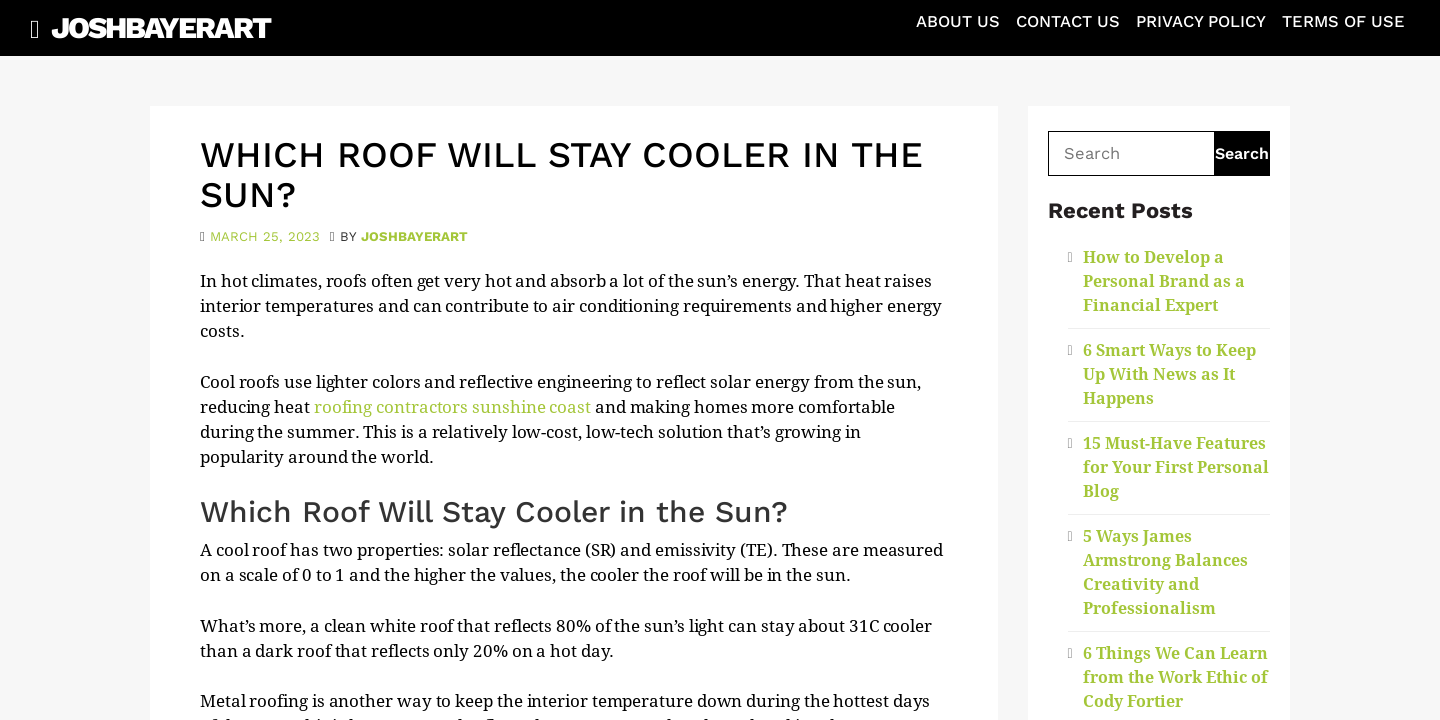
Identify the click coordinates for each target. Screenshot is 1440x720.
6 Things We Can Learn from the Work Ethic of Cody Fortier (1175, 677)
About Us (958, 21)
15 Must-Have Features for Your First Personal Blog (1176, 467)
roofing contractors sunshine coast (452, 407)
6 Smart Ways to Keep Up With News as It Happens (1169, 374)
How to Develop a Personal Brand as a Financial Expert (1164, 281)
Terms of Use (1343, 21)
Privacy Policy (1201, 21)
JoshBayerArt (160, 27)
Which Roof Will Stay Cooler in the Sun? (561, 175)
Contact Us (1068, 21)
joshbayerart (414, 236)
